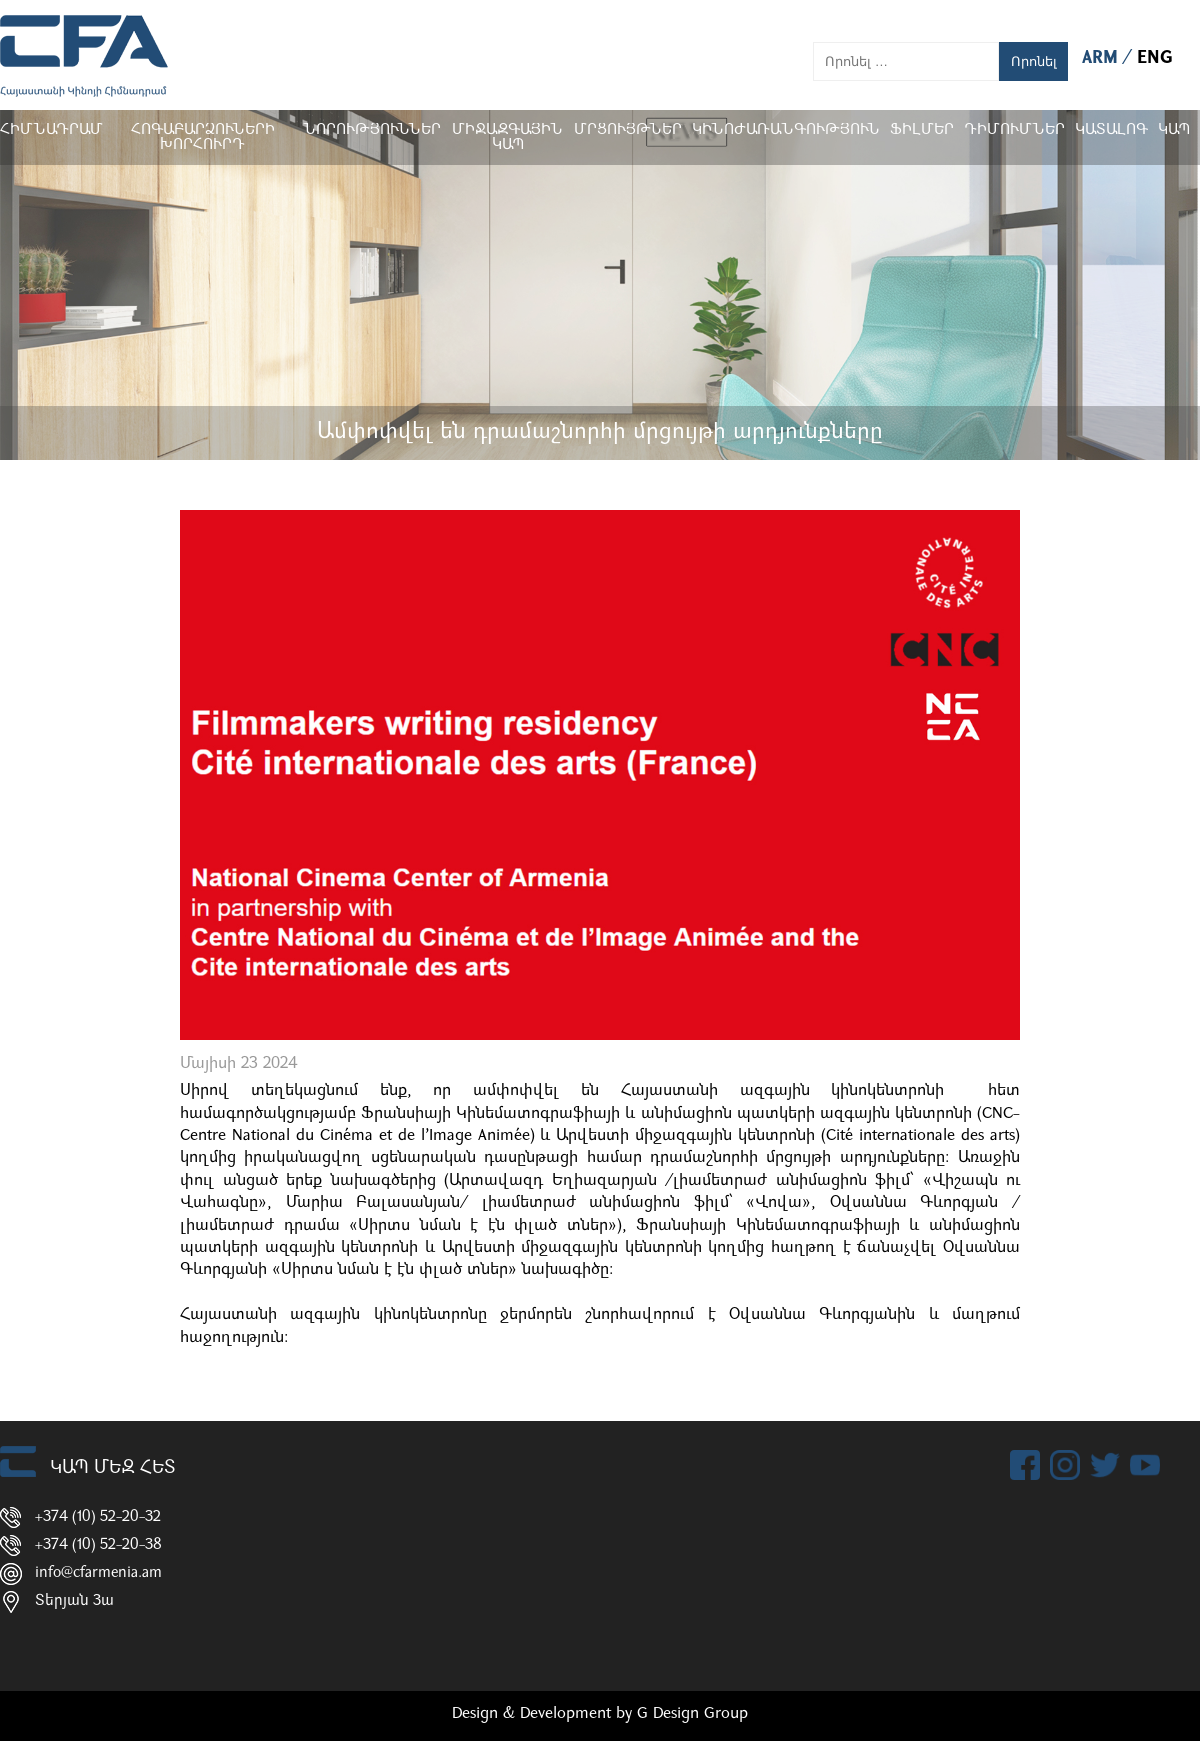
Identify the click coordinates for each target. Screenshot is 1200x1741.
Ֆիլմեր (922, 130)
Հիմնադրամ (51, 130)
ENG (1155, 58)
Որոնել (1034, 61)
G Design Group (692, 1714)
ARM (1102, 58)
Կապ (1174, 130)
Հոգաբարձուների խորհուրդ (203, 138)
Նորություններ (372, 130)
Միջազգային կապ (507, 138)
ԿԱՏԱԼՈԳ (1111, 130)
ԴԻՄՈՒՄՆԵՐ (1014, 130)
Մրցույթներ (628, 130)
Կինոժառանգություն (786, 130)
